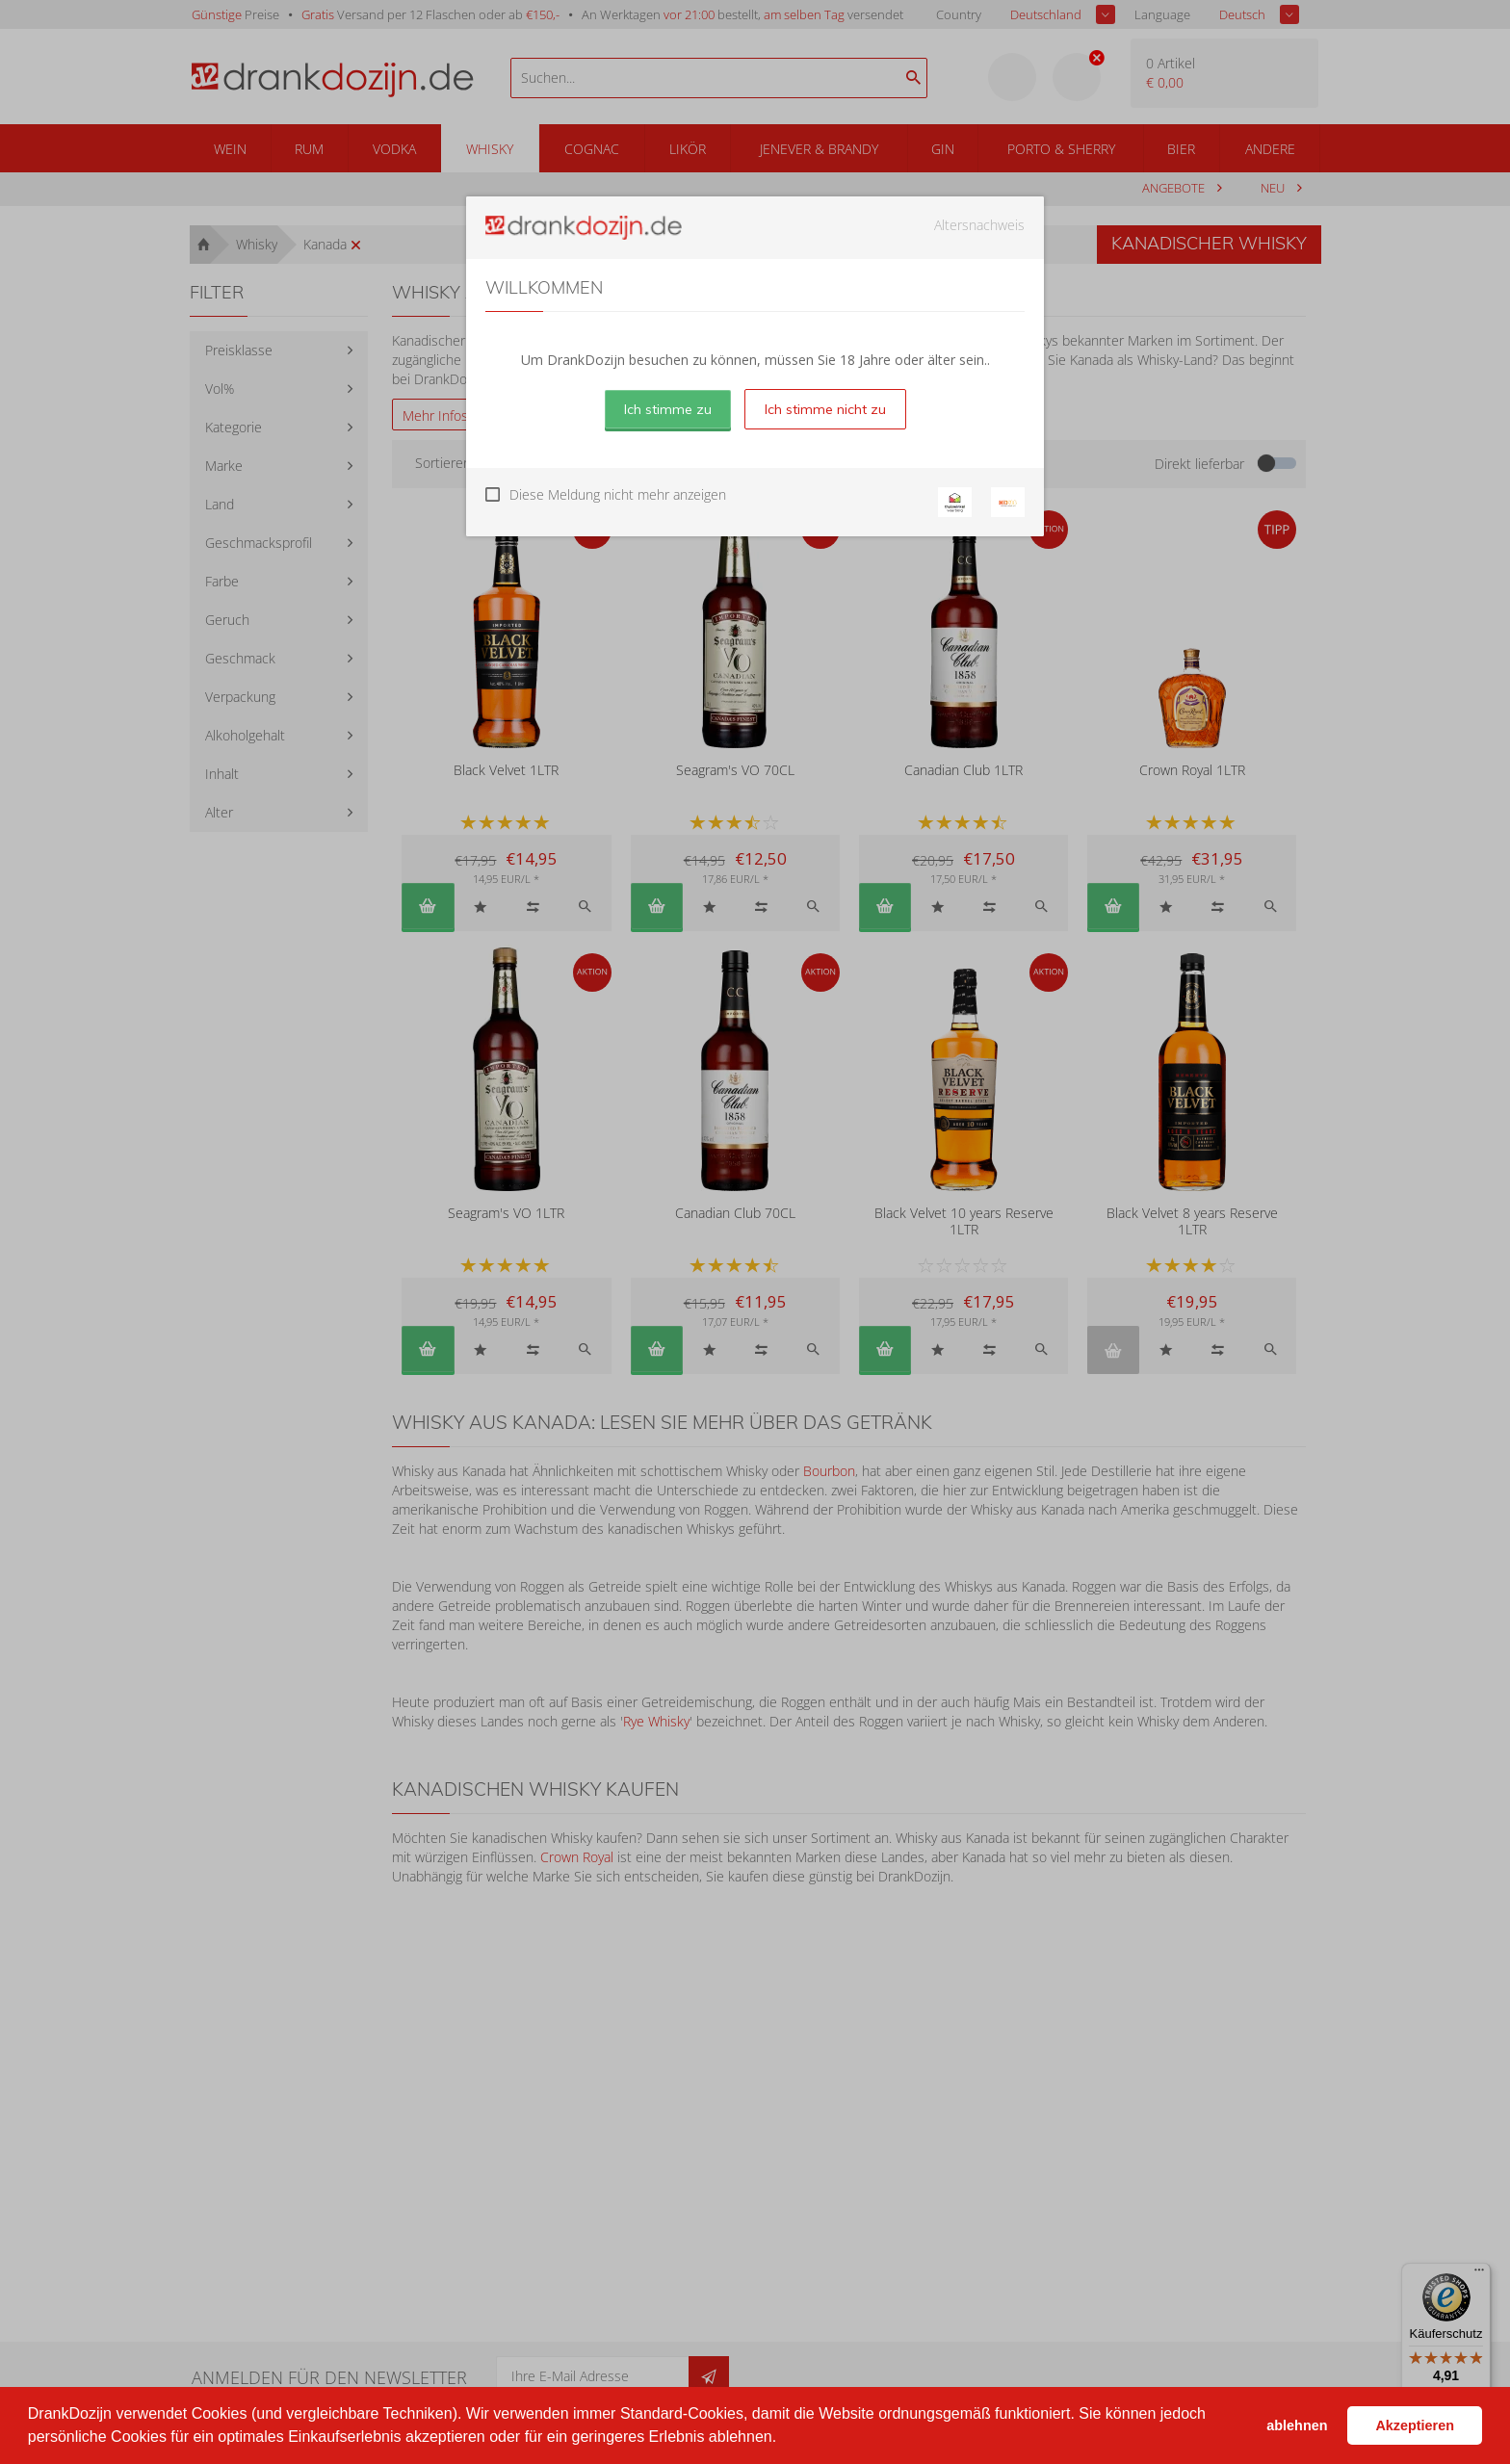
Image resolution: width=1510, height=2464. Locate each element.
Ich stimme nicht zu (825, 409)
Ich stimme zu (668, 409)
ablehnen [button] (1296, 2425)
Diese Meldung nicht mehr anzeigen (617, 494)
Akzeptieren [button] (1414, 2425)
